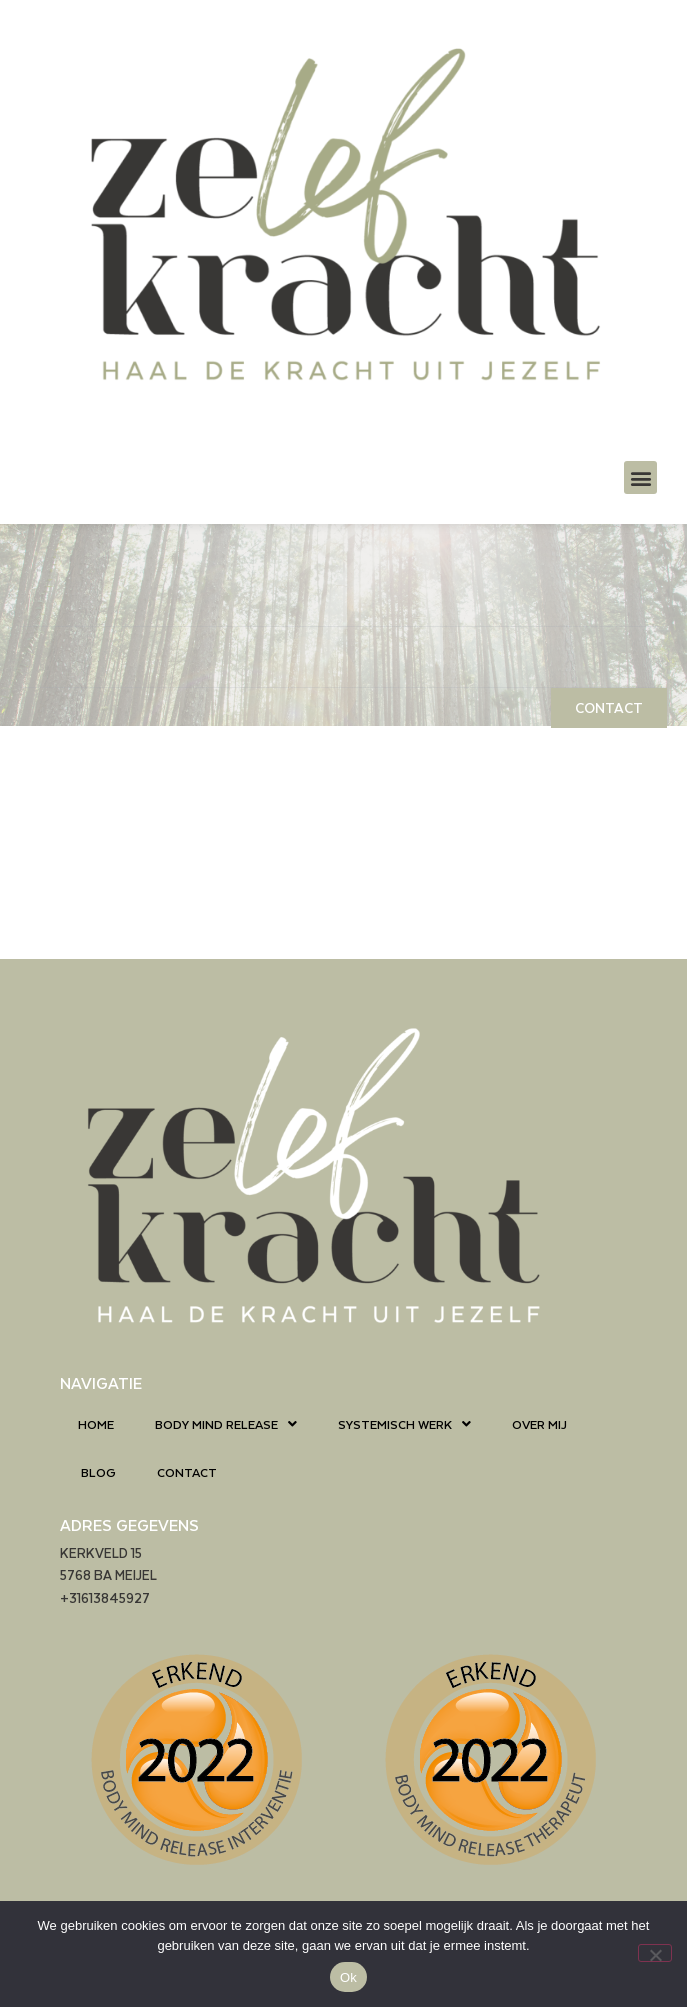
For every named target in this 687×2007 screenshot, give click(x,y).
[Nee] (655, 1953)
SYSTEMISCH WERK (404, 1424)
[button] (640, 477)
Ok (348, 1977)
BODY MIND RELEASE (226, 1424)
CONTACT (187, 1472)
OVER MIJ (539, 1424)
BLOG (98, 1472)
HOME (96, 1424)
